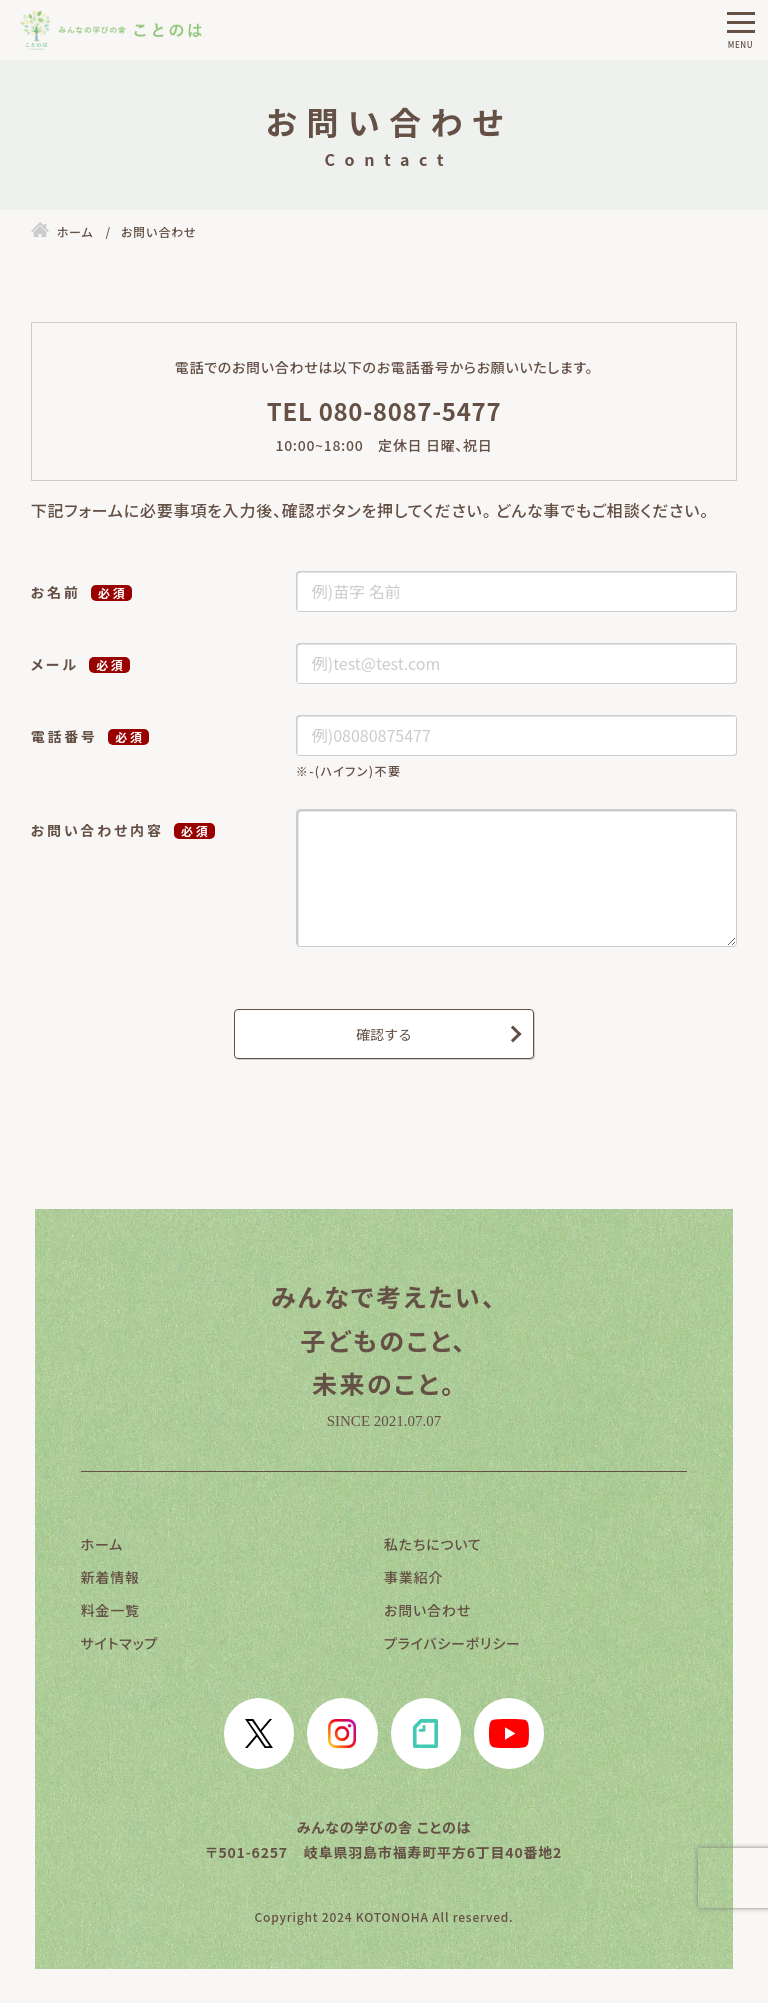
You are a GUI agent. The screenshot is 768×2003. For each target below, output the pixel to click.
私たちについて (433, 1544)
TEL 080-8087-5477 (384, 410)
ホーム (102, 1544)
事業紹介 (413, 1577)
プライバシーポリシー (452, 1643)
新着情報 (110, 1577)
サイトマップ (120, 1643)
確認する (384, 1034)
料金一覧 (110, 1610)
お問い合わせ (427, 1610)
